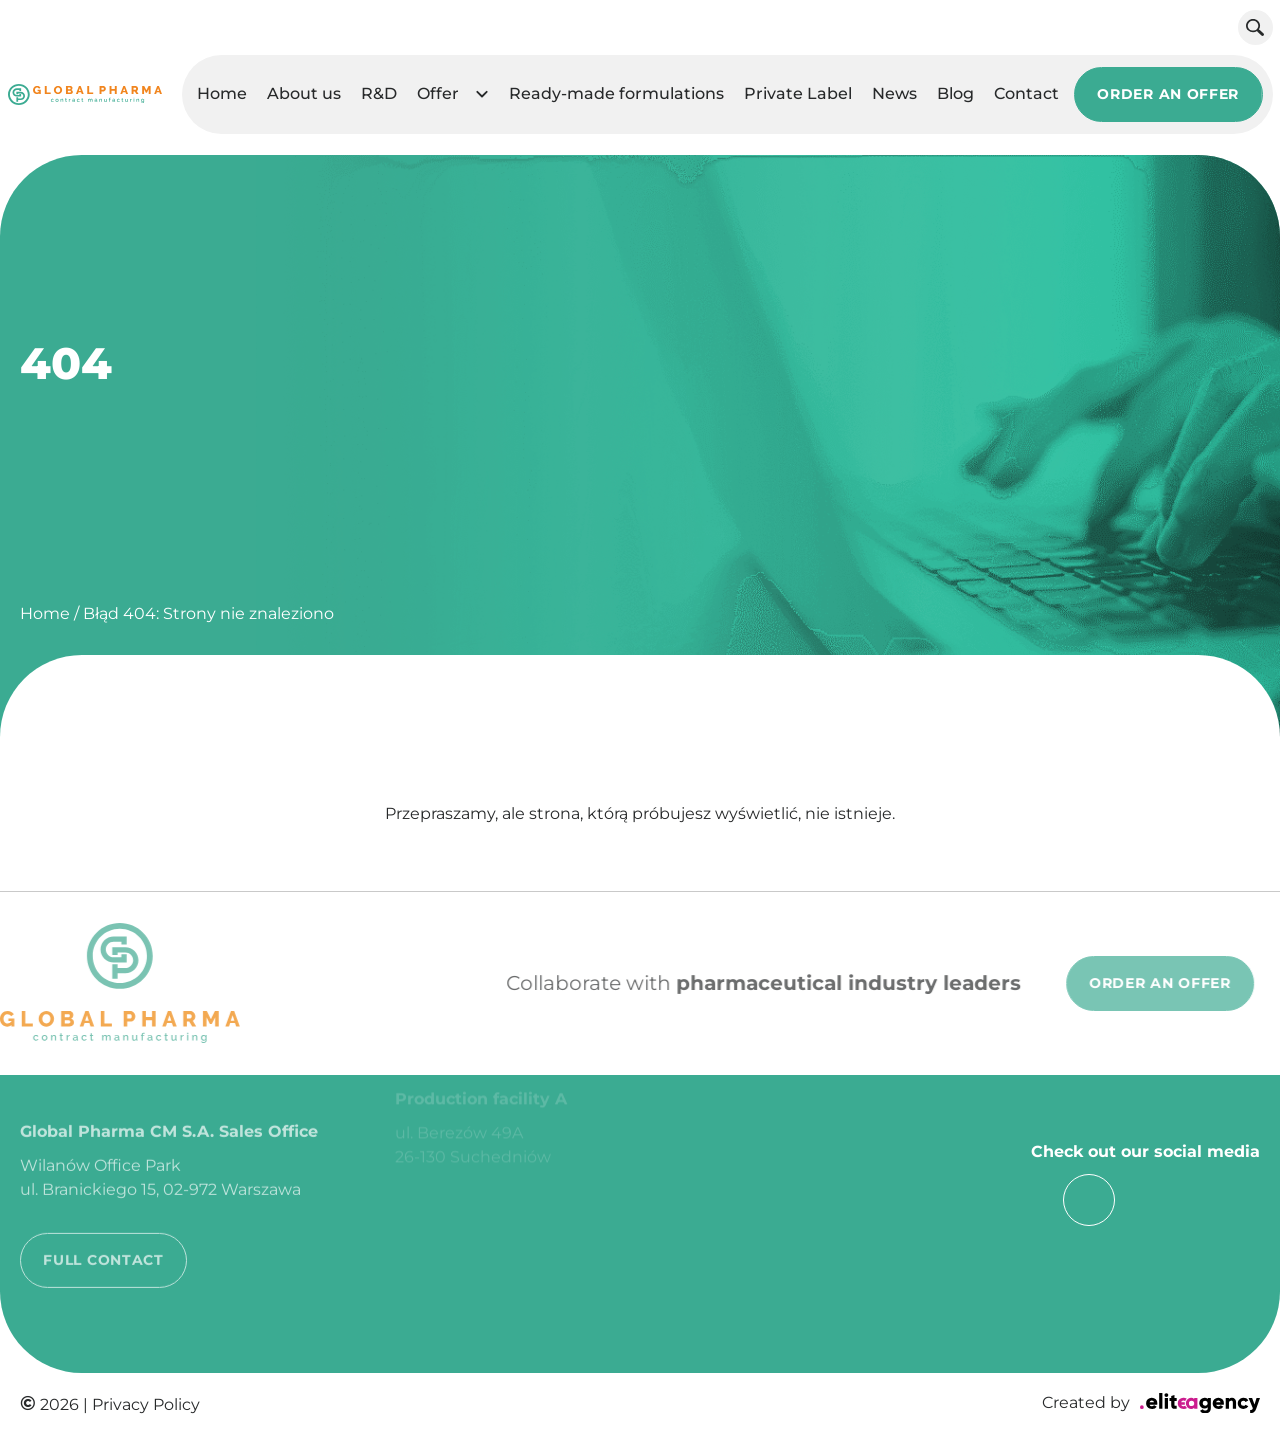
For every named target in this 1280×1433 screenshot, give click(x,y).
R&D (379, 94)
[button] (481, 95)
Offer (438, 94)
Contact (1026, 94)
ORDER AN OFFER (1168, 95)
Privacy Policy (146, 1404)
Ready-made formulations (616, 94)
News (894, 94)
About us (304, 94)
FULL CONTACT (103, 1233)
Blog (955, 94)
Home (222, 94)
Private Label (798, 94)
